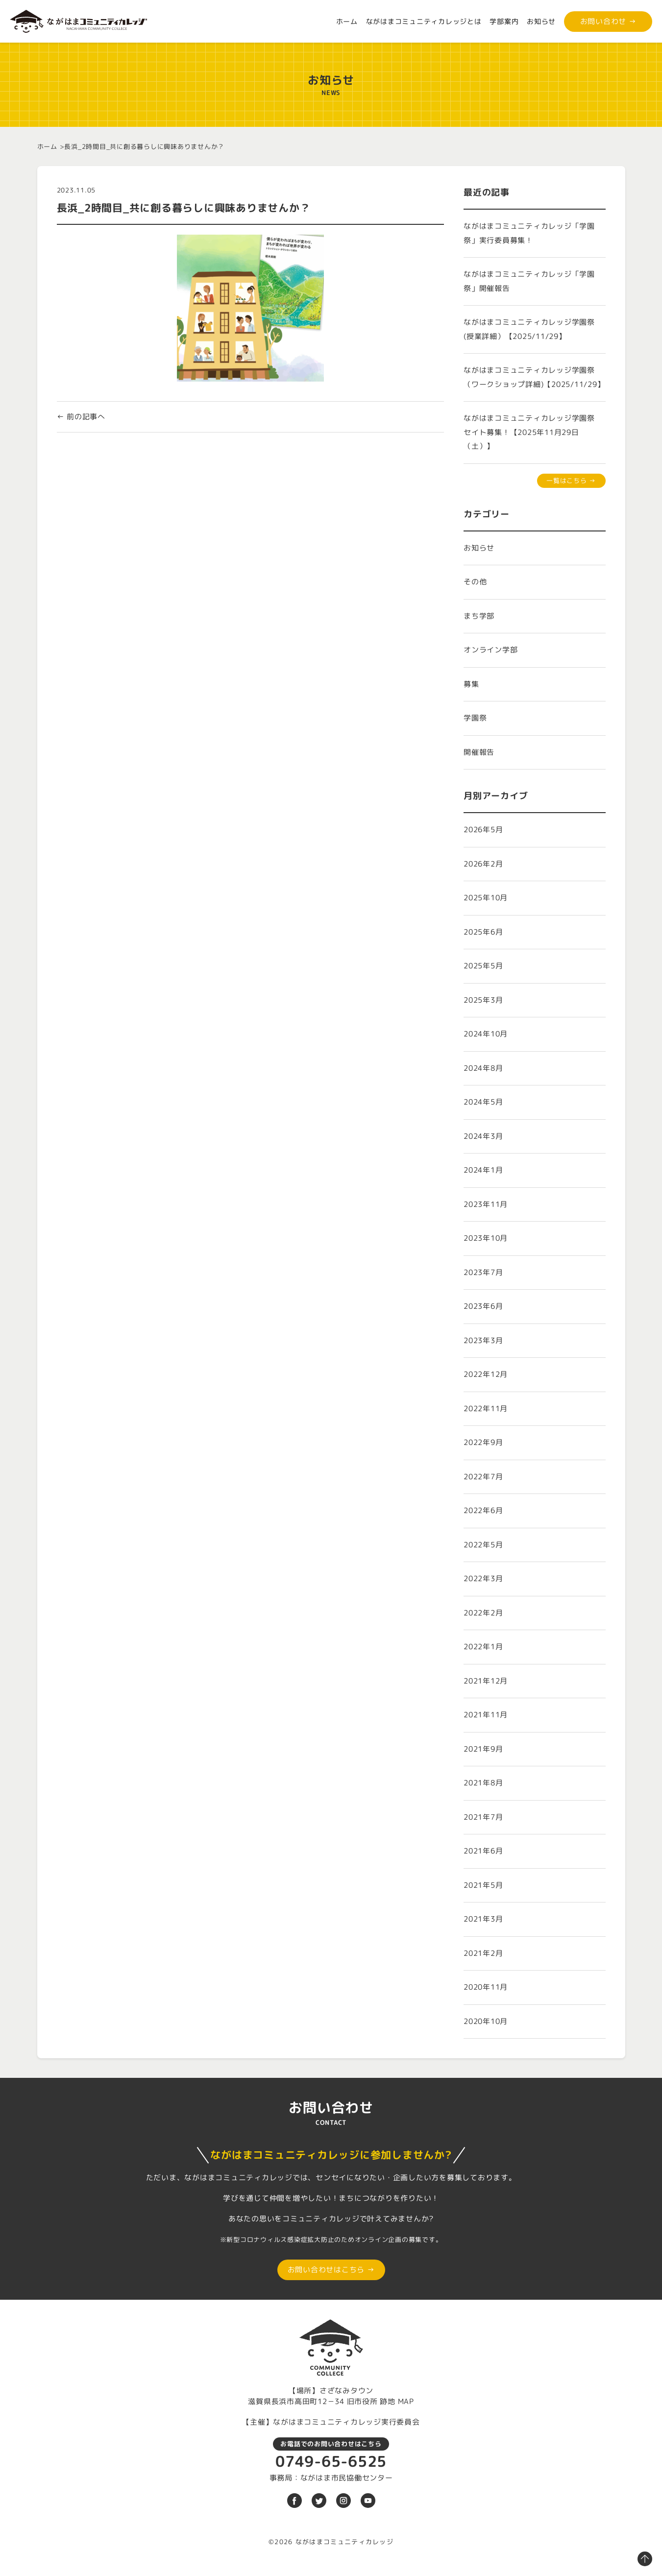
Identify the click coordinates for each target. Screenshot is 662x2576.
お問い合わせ (608, 21)
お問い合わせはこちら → (331, 2269)
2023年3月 (483, 1340)
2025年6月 (483, 932)
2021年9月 (483, 1749)
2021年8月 (483, 1783)
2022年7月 (483, 1476)
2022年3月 (483, 1578)
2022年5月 (483, 1545)
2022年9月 (483, 1442)
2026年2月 (483, 864)
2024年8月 (483, 1068)
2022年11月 (486, 1408)
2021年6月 (483, 1851)
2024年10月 (486, 1034)
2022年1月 (483, 1646)
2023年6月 (483, 1306)
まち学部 (479, 616)
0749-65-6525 (331, 2461)
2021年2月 (483, 1953)
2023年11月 (486, 1204)
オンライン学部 (490, 650)
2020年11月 (486, 1987)
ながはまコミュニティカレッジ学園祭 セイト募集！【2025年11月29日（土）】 (533, 432)
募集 (471, 684)
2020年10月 (486, 2021)
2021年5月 (483, 1885)
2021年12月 (486, 1681)
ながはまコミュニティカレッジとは (424, 21)
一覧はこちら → (571, 480)
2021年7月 (483, 1817)
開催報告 (479, 752)
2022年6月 (483, 1510)
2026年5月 (483, 829)
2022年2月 (483, 1613)
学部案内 (504, 21)
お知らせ (541, 21)
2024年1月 (483, 1170)
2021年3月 (483, 1919)
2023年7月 (483, 1272)
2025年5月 (483, 966)
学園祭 (475, 718)
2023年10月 (486, 1238)
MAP (406, 2401)
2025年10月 (486, 897)
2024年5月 (483, 1102)
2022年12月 (486, 1374)
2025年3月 (483, 1000)
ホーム (347, 21)
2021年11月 (486, 1714)
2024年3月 (483, 1136)
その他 (475, 582)
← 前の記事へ (81, 416)
